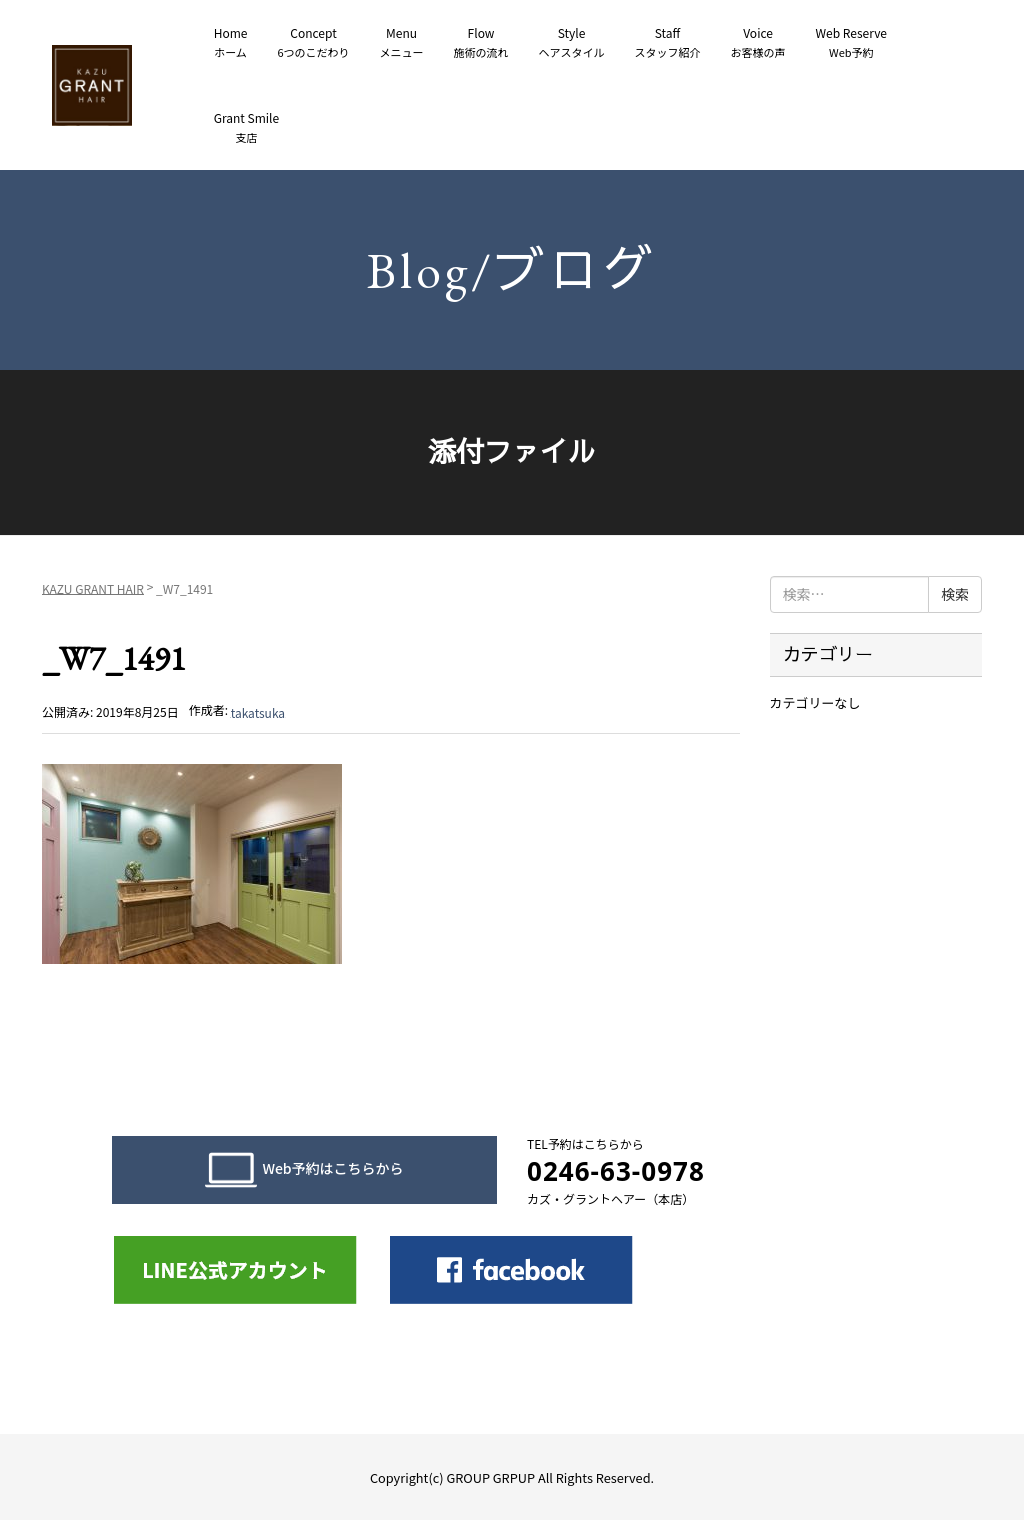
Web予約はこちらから (304, 1170)
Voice (758, 43)
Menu (402, 43)
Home (231, 43)
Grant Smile (246, 128)
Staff (668, 43)
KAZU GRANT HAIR (93, 587)
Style (572, 43)
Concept (313, 43)
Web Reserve (851, 43)
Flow (481, 43)
